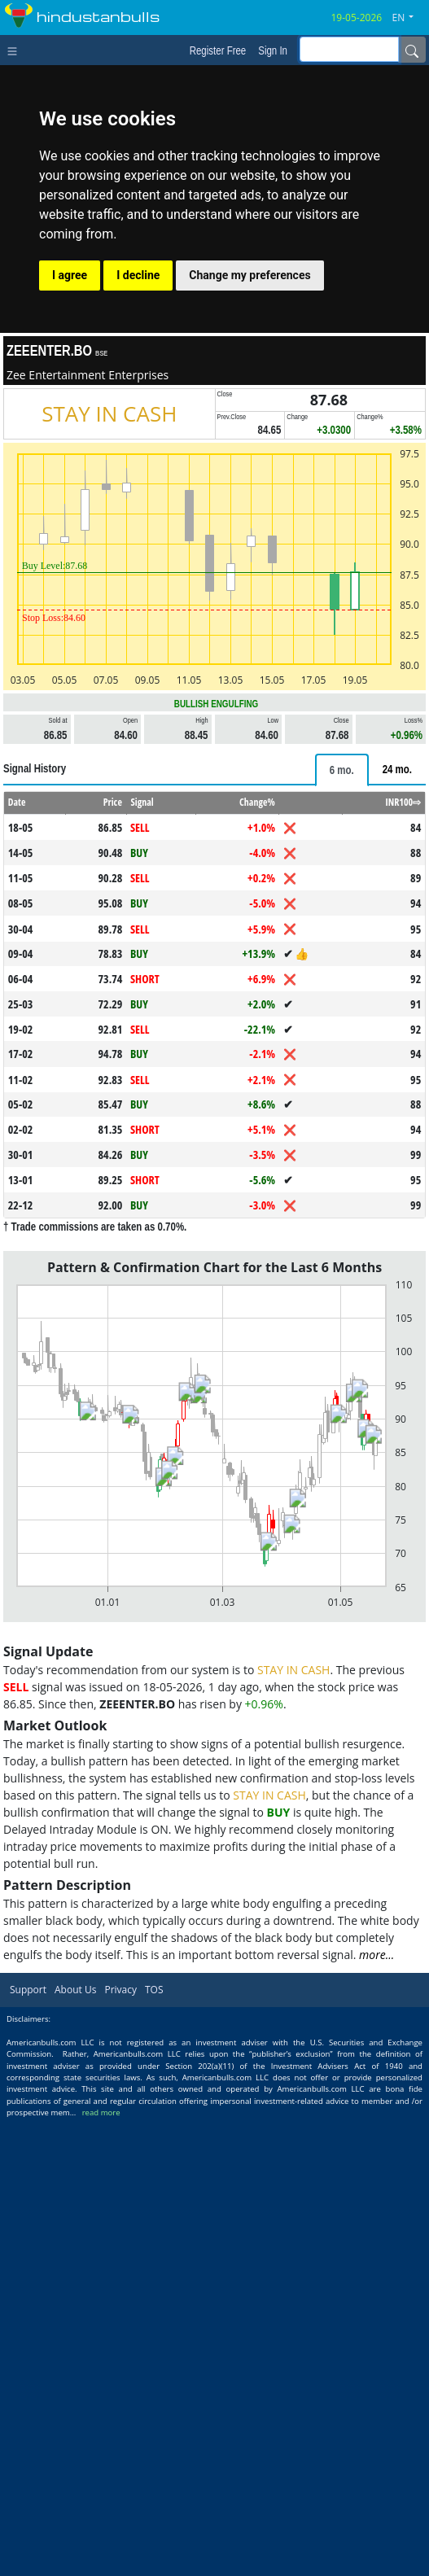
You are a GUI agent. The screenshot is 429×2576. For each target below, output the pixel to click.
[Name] (412, 50)
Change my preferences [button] (249, 275)
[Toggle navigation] (15, 49)
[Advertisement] (214, 864)
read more (101, 2568)
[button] (409, 18)
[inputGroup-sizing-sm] (349, 49)
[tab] (342, 998)
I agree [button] (69, 275)
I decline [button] (138, 275)
